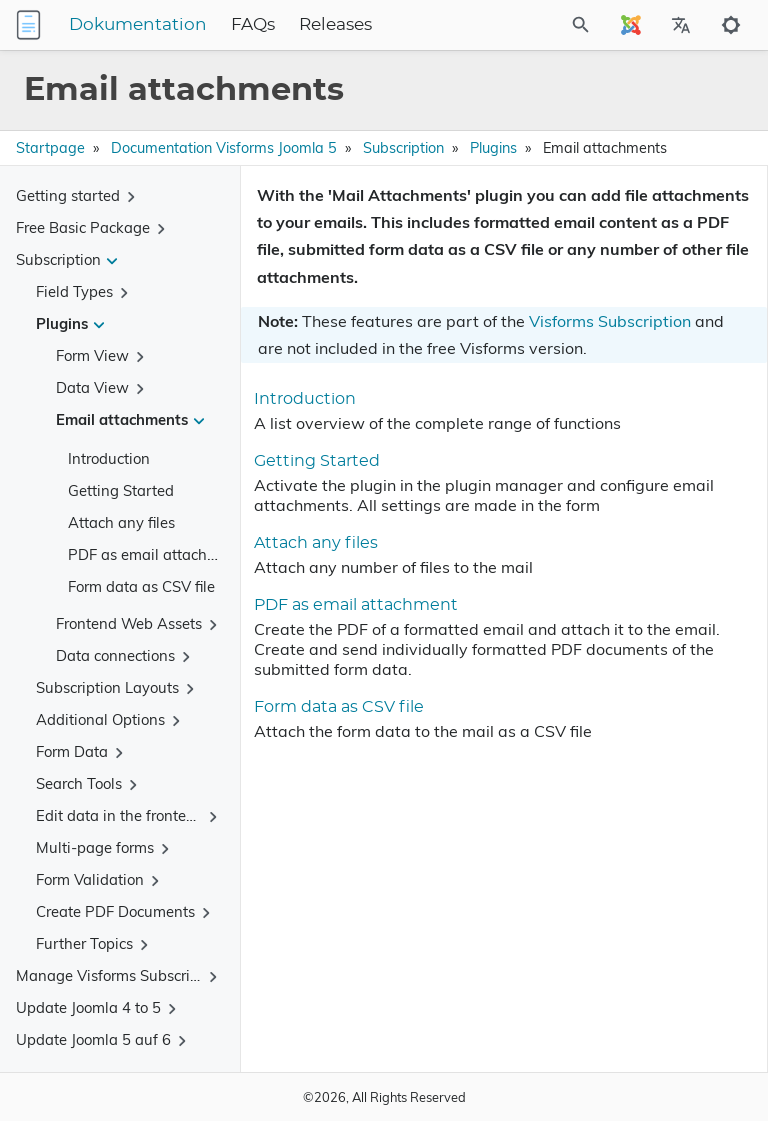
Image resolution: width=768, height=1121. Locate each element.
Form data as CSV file (141, 586)
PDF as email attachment (155, 554)
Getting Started (121, 490)
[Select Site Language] (631, 25)
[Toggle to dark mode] (731, 25)
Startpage (50, 148)
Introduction (109, 458)
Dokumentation (138, 25)
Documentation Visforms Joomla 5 (224, 148)
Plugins (493, 148)
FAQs (253, 25)
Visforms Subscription (610, 321)
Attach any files (121, 522)
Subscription (403, 148)
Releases (335, 25)
